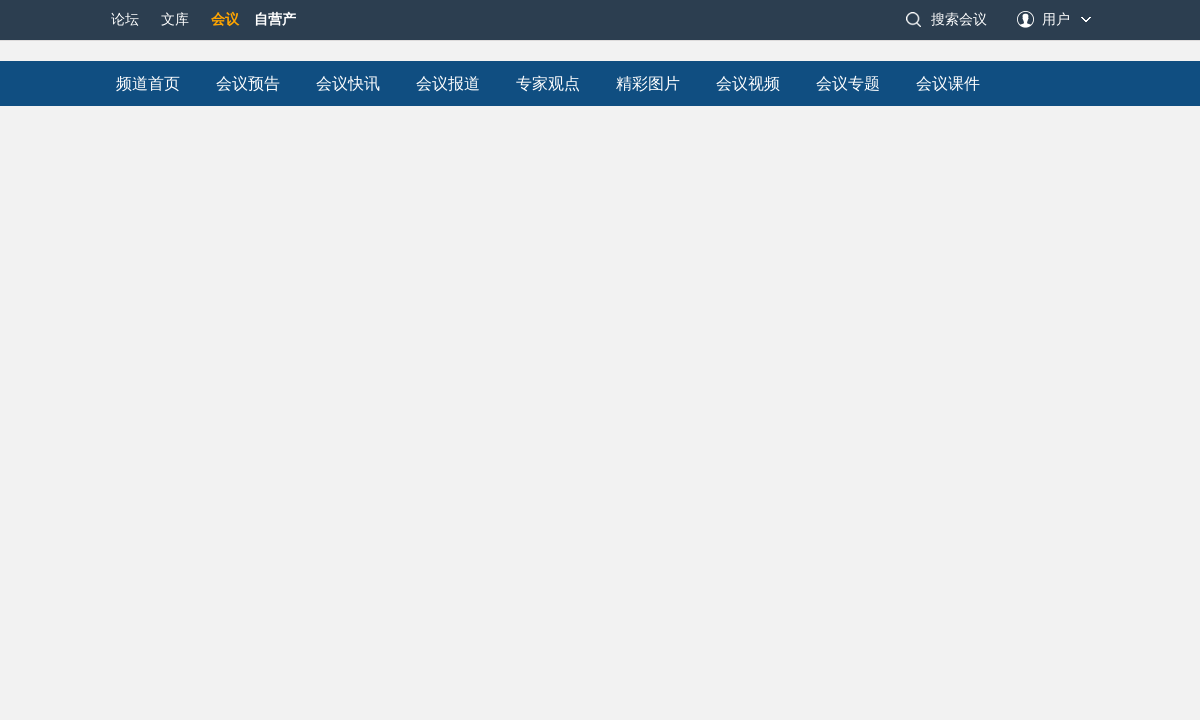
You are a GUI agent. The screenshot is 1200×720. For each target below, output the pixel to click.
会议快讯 (348, 83)
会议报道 (448, 83)
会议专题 (848, 83)
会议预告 (248, 83)
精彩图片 (648, 83)
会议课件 (948, 83)
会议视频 (748, 83)
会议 (225, 19)
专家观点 (548, 83)
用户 (1056, 19)
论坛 (125, 19)
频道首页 (148, 83)
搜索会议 (959, 19)
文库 (175, 19)
